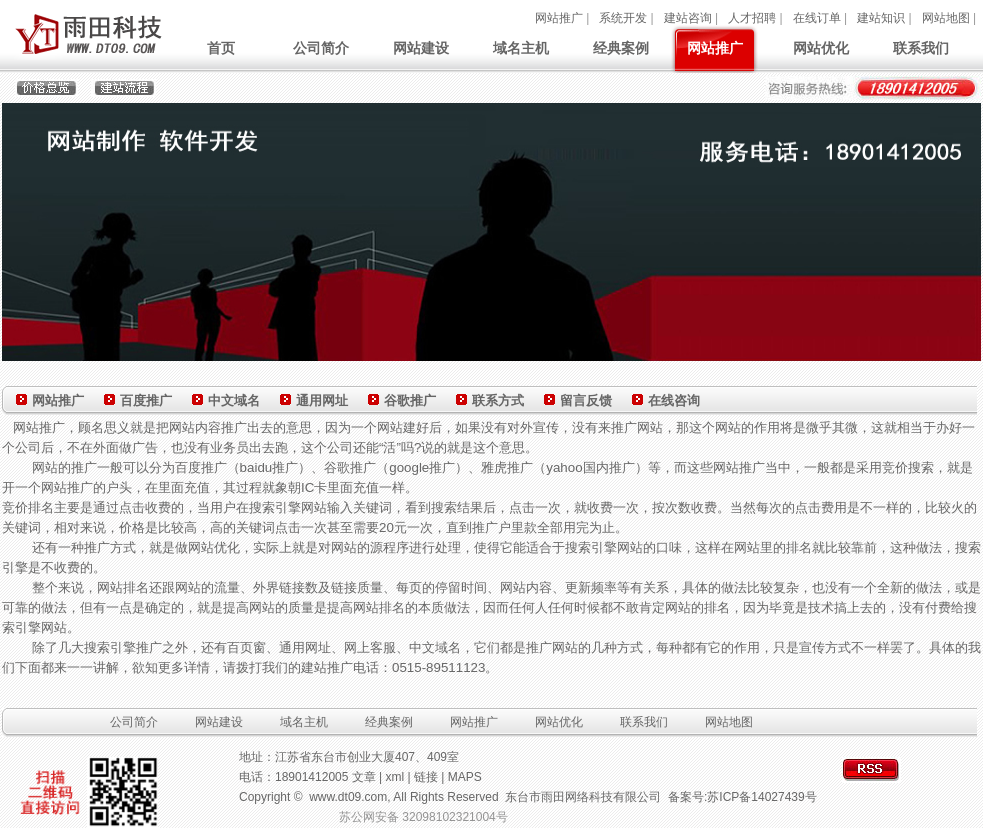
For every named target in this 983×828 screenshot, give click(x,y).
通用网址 (322, 400)
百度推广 (146, 400)
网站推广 (559, 18)
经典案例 (621, 48)
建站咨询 (688, 18)
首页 (221, 48)
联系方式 (498, 400)
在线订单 (817, 18)
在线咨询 (674, 400)
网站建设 (421, 48)
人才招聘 (752, 18)
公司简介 (321, 48)
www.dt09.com (348, 797)
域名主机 (521, 48)
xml (395, 777)
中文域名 (234, 400)
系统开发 (623, 18)
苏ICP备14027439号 (761, 797)
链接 (426, 777)
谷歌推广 (410, 400)
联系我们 (921, 48)
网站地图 (946, 18)
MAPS (465, 777)
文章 (364, 777)
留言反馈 (586, 400)
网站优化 (821, 48)
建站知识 (881, 18)
